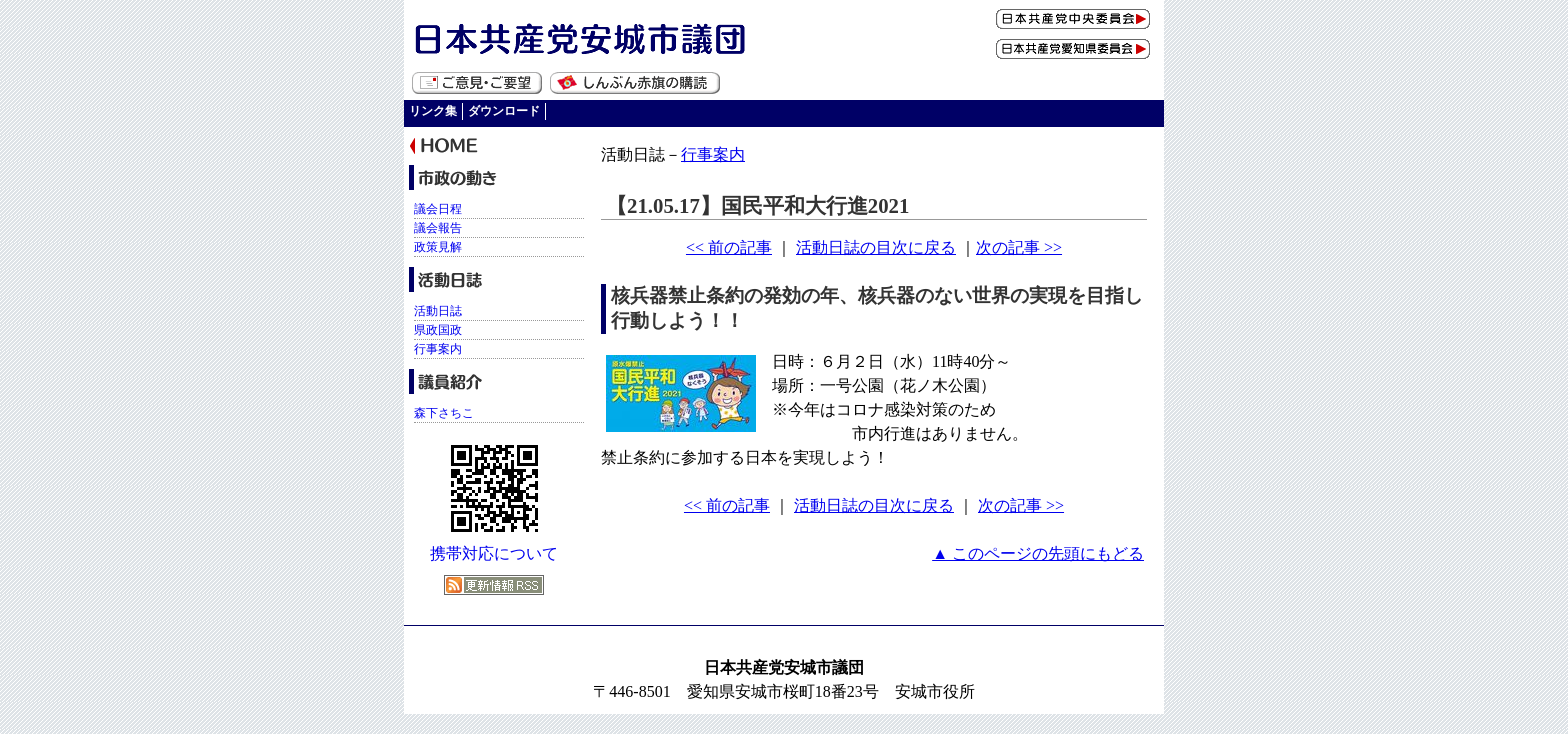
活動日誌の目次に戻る (876, 247)
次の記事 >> (1019, 247)
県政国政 (438, 330)
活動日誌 (438, 311)
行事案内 (713, 154)
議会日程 (438, 209)
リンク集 (433, 111)
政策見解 (438, 247)
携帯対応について (494, 553)
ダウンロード (504, 111)
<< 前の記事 (729, 247)
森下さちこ (444, 413)
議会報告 (438, 228)
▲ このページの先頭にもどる (1038, 553)
